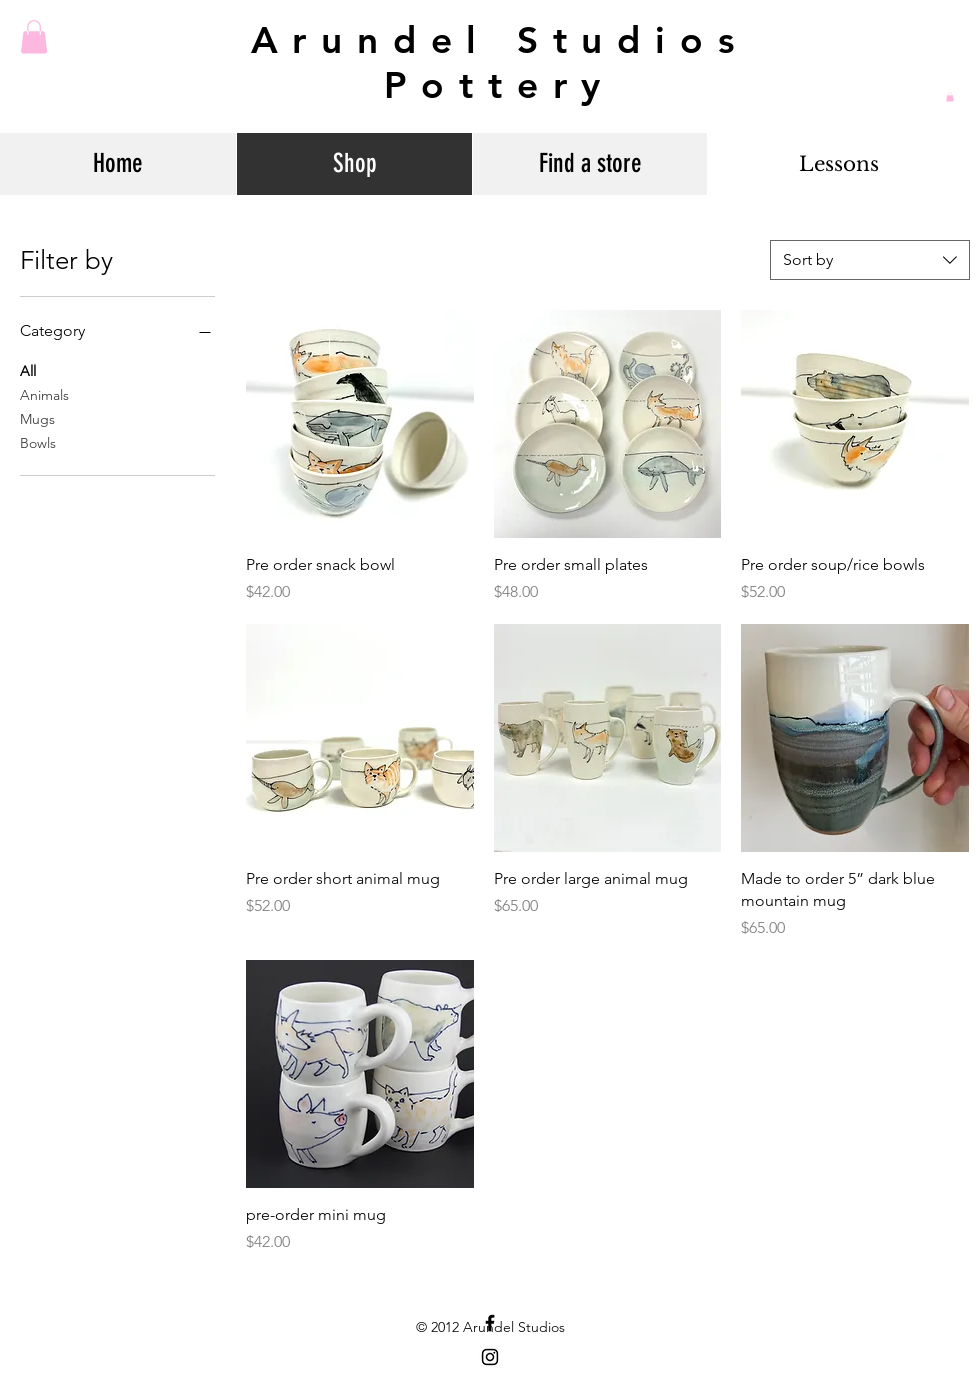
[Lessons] (839, 164)
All (28, 370)
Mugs (37, 418)
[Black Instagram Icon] (490, 1357)
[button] (34, 36)
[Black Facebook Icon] (490, 1323)
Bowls (38, 442)
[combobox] (870, 260)
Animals (44, 394)
